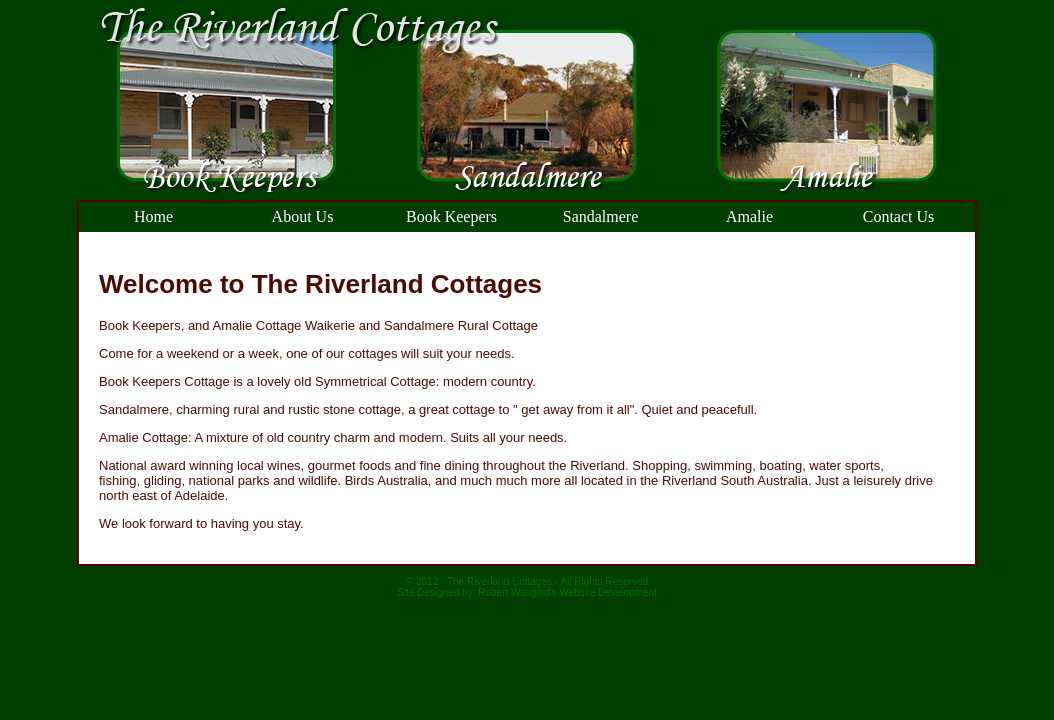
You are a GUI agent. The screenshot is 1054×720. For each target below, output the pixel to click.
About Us (303, 216)
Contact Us (899, 216)
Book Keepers (451, 216)
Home (153, 216)
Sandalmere (601, 216)
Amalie (749, 216)
